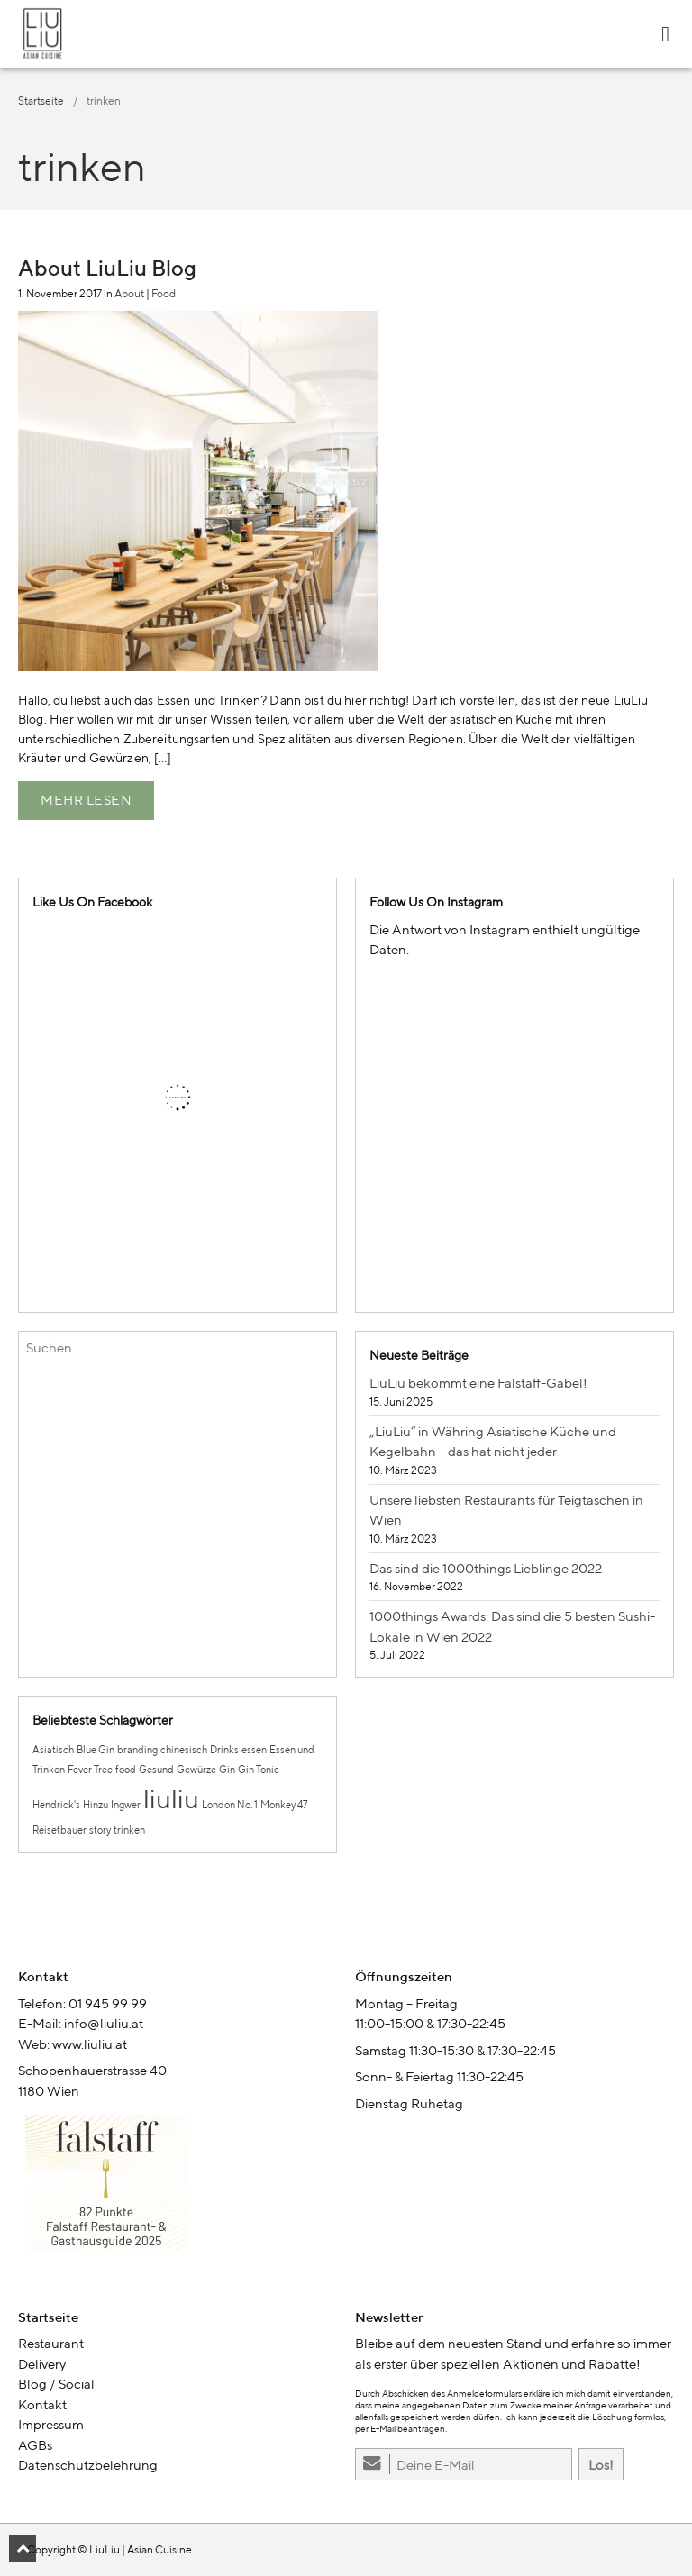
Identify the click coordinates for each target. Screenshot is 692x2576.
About (129, 293)
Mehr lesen (86, 799)
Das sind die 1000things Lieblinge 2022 (485, 1568)
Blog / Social (56, 2383)
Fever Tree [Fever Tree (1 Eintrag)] (90, 1769)
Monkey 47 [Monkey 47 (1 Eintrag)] (283, 1804)
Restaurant (51, 2343)
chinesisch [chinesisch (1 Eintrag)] (183, 1749)
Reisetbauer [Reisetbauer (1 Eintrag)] (59, 1830)
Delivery (42, 2363)
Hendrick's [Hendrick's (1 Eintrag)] (56, 1804)
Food (163, 293)
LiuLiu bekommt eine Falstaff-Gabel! (478, 1382)
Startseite (41, 100)
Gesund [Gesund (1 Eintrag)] (156, 1769)
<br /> (177, 2188)
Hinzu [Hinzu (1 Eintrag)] (95, 1804)
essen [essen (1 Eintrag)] (254, 1749)
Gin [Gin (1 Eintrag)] (227, 1769)
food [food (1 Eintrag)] (125, 1769)
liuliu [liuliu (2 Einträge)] (171, 1798)
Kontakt (42, 2404)
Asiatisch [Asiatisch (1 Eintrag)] (53, 1749)
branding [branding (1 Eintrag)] (137, 1749)
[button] (22, 2548)
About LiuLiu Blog (107, 267)
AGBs (35, 2445)
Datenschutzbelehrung (88, 2464)
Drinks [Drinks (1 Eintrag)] (224, 1749)
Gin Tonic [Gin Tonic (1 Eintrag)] (258, 1769)
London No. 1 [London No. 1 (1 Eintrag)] (230, 1804)
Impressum (51, 2424)
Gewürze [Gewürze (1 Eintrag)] (196, 1769)
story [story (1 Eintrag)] (100, 1830)
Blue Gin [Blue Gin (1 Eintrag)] (95, 1749)
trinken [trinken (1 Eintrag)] (129, 1830)
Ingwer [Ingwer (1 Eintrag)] (126, 1804)
